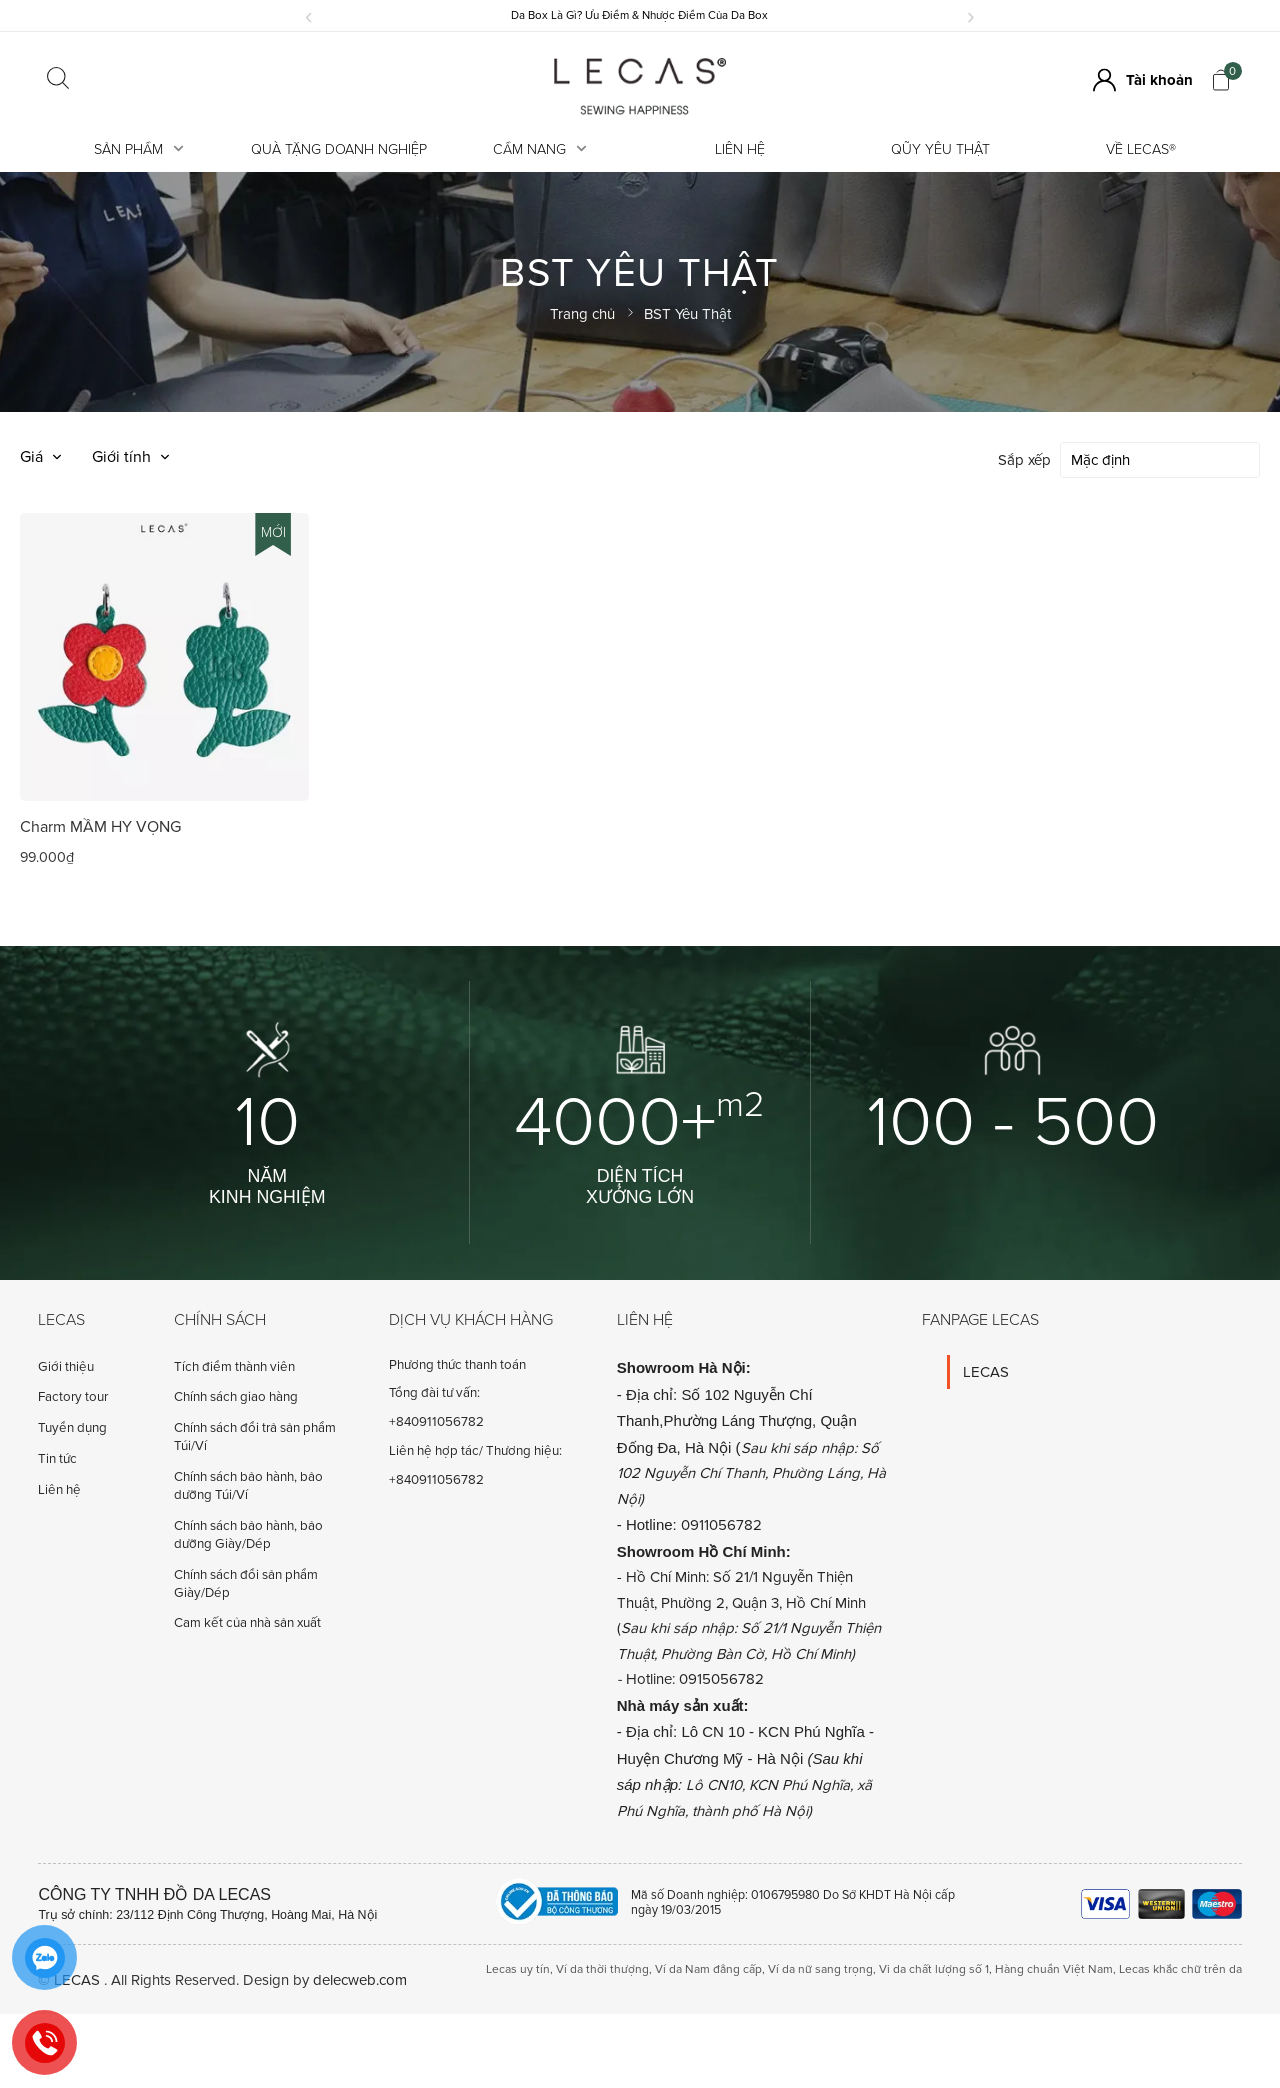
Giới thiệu (66, 1366)
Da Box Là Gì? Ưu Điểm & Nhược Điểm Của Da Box (639, 15)
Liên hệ (740, 149)
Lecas (61, 1319)
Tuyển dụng (72, 1427)
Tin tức (57, 1458)
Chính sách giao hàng (236, 1396)
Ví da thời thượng (602, 1968)
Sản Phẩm (139, 149)
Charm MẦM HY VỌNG (100, 826)
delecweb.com (360, 1979)
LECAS (986, 1371)
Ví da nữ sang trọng (820, 1968)
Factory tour (73, 1396)
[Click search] (58, 80)
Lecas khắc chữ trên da (1180, 1968)
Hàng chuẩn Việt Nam (1054, 1968)
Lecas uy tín (518, 1968)
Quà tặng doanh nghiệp (339, 149)
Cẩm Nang (540, 149)
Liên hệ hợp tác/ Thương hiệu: (475, 1450)
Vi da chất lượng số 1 (934, 1968)
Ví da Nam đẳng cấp (708, 1968)
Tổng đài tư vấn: (434, 1392)
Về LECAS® (1141, 149)
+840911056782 (436, 1421)
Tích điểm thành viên (234, 1366)
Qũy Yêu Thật (940, 149)
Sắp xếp (1024, 459)
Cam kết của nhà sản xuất (247, 1622)
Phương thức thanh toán (457, 1364)
